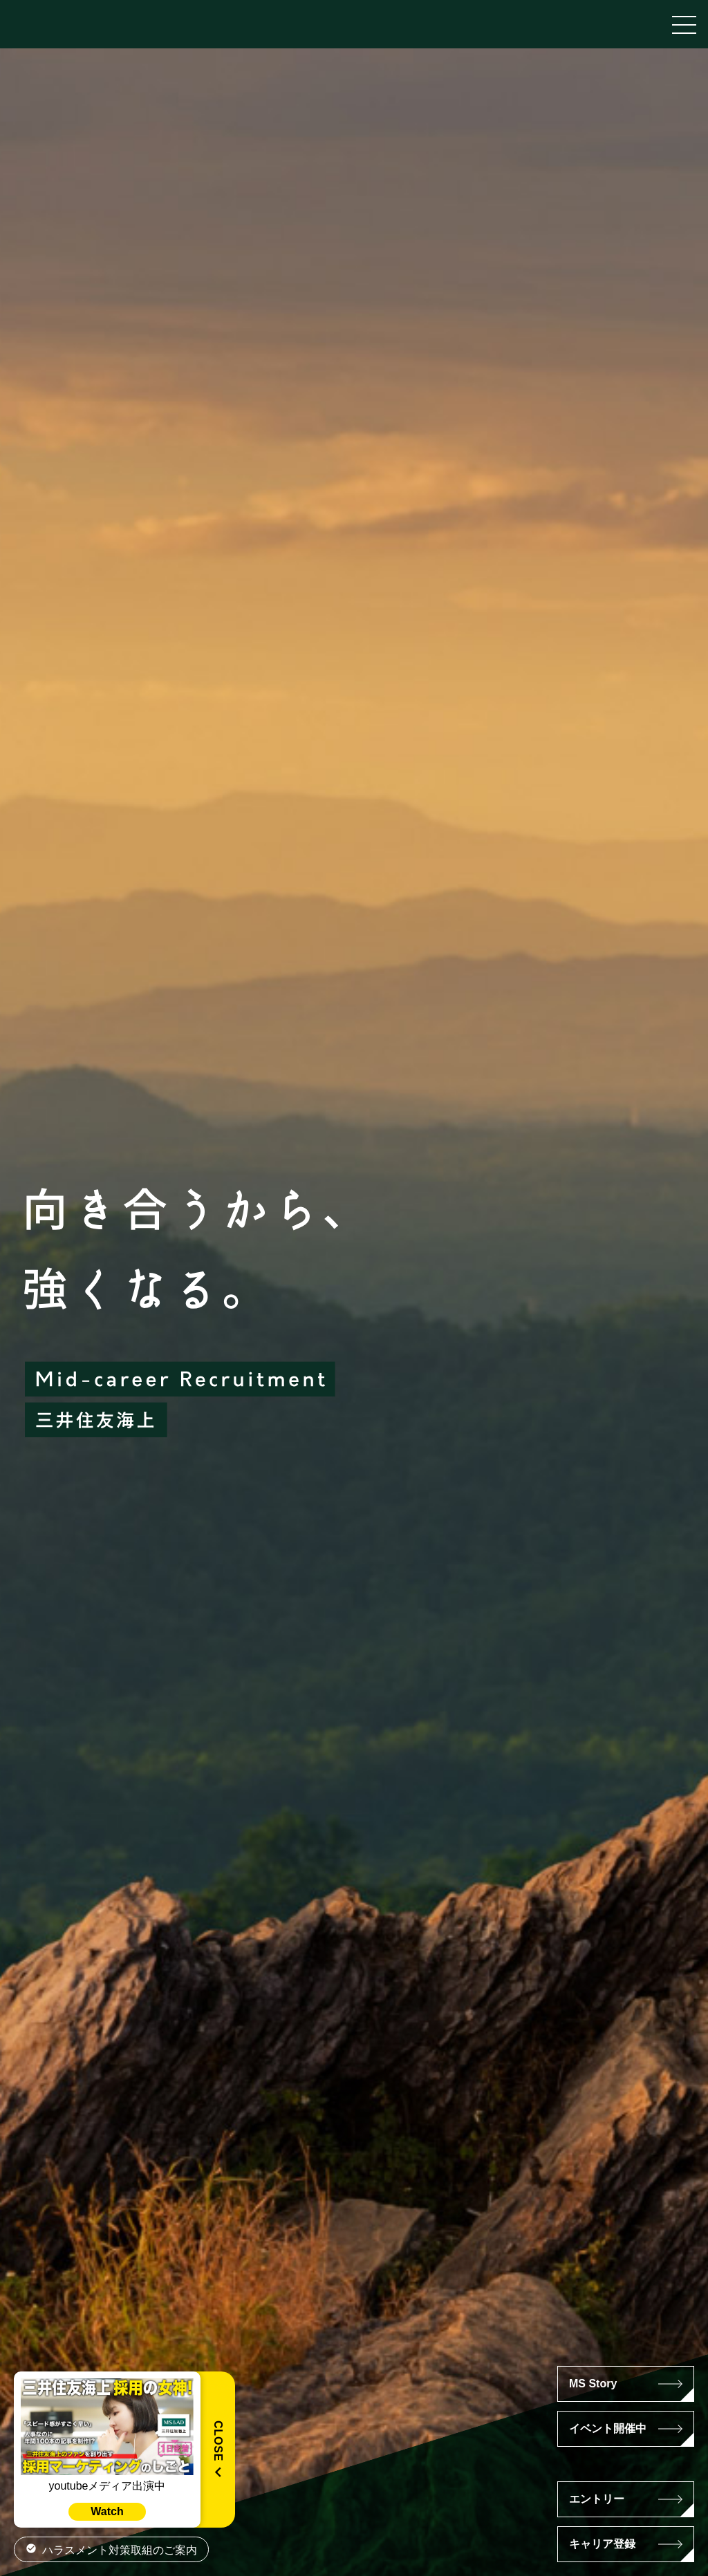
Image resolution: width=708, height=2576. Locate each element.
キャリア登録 (602, 2544)
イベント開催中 (607, 2428)
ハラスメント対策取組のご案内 (119, 2550)
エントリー (596, 2499)
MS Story (593, 2383)
